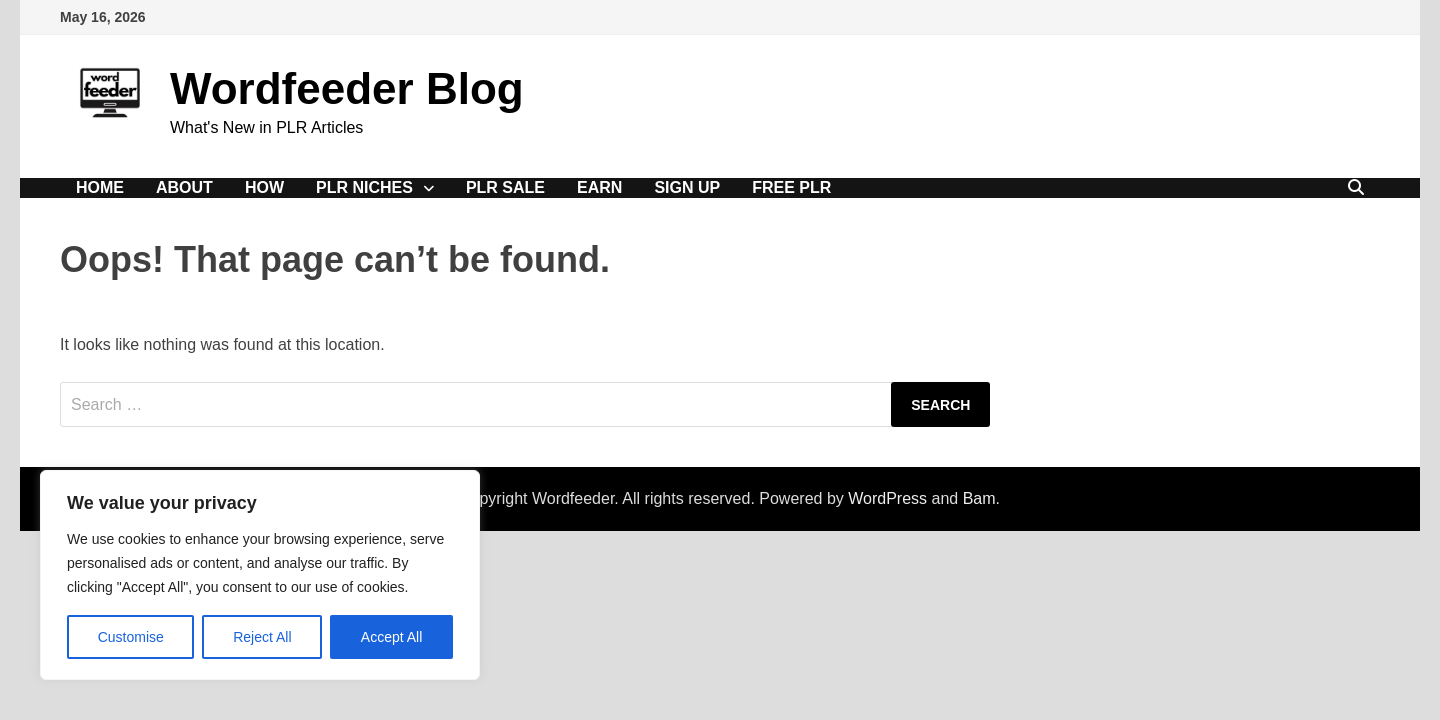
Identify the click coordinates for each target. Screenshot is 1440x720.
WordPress (887, 498)
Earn (599, 187)
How (264, 187)
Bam (979, 498)
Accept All (391, 637)
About (184, 187)
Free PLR (791, 187)
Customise (131, 637)
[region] (260, 575)
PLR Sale (505, 187)
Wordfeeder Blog (347, 88)
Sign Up (687, 187)
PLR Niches (364, 187)
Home (100, 187)
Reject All (262, 637)
